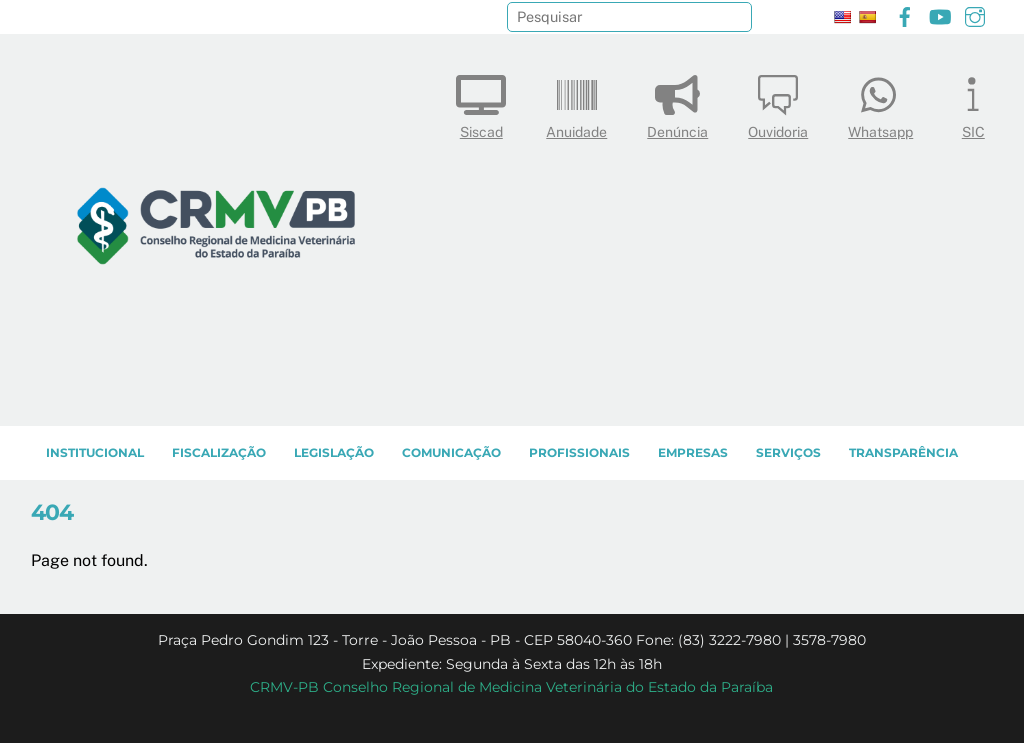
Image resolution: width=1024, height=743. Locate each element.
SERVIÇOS (788, 452)
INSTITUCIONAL (95, 452)
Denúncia (677, 102)
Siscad (481, 102)
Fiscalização (219, 452)
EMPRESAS (693, 452)
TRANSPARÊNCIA (903, 452)
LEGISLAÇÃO (334, 452)
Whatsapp (880, 102)
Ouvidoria (778, 102)
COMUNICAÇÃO (451, 452)
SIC (973, 102)
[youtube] (940, 14)
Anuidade (576, 102)
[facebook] (905, 14)
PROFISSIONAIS (579, 452)
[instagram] (975, 14)
